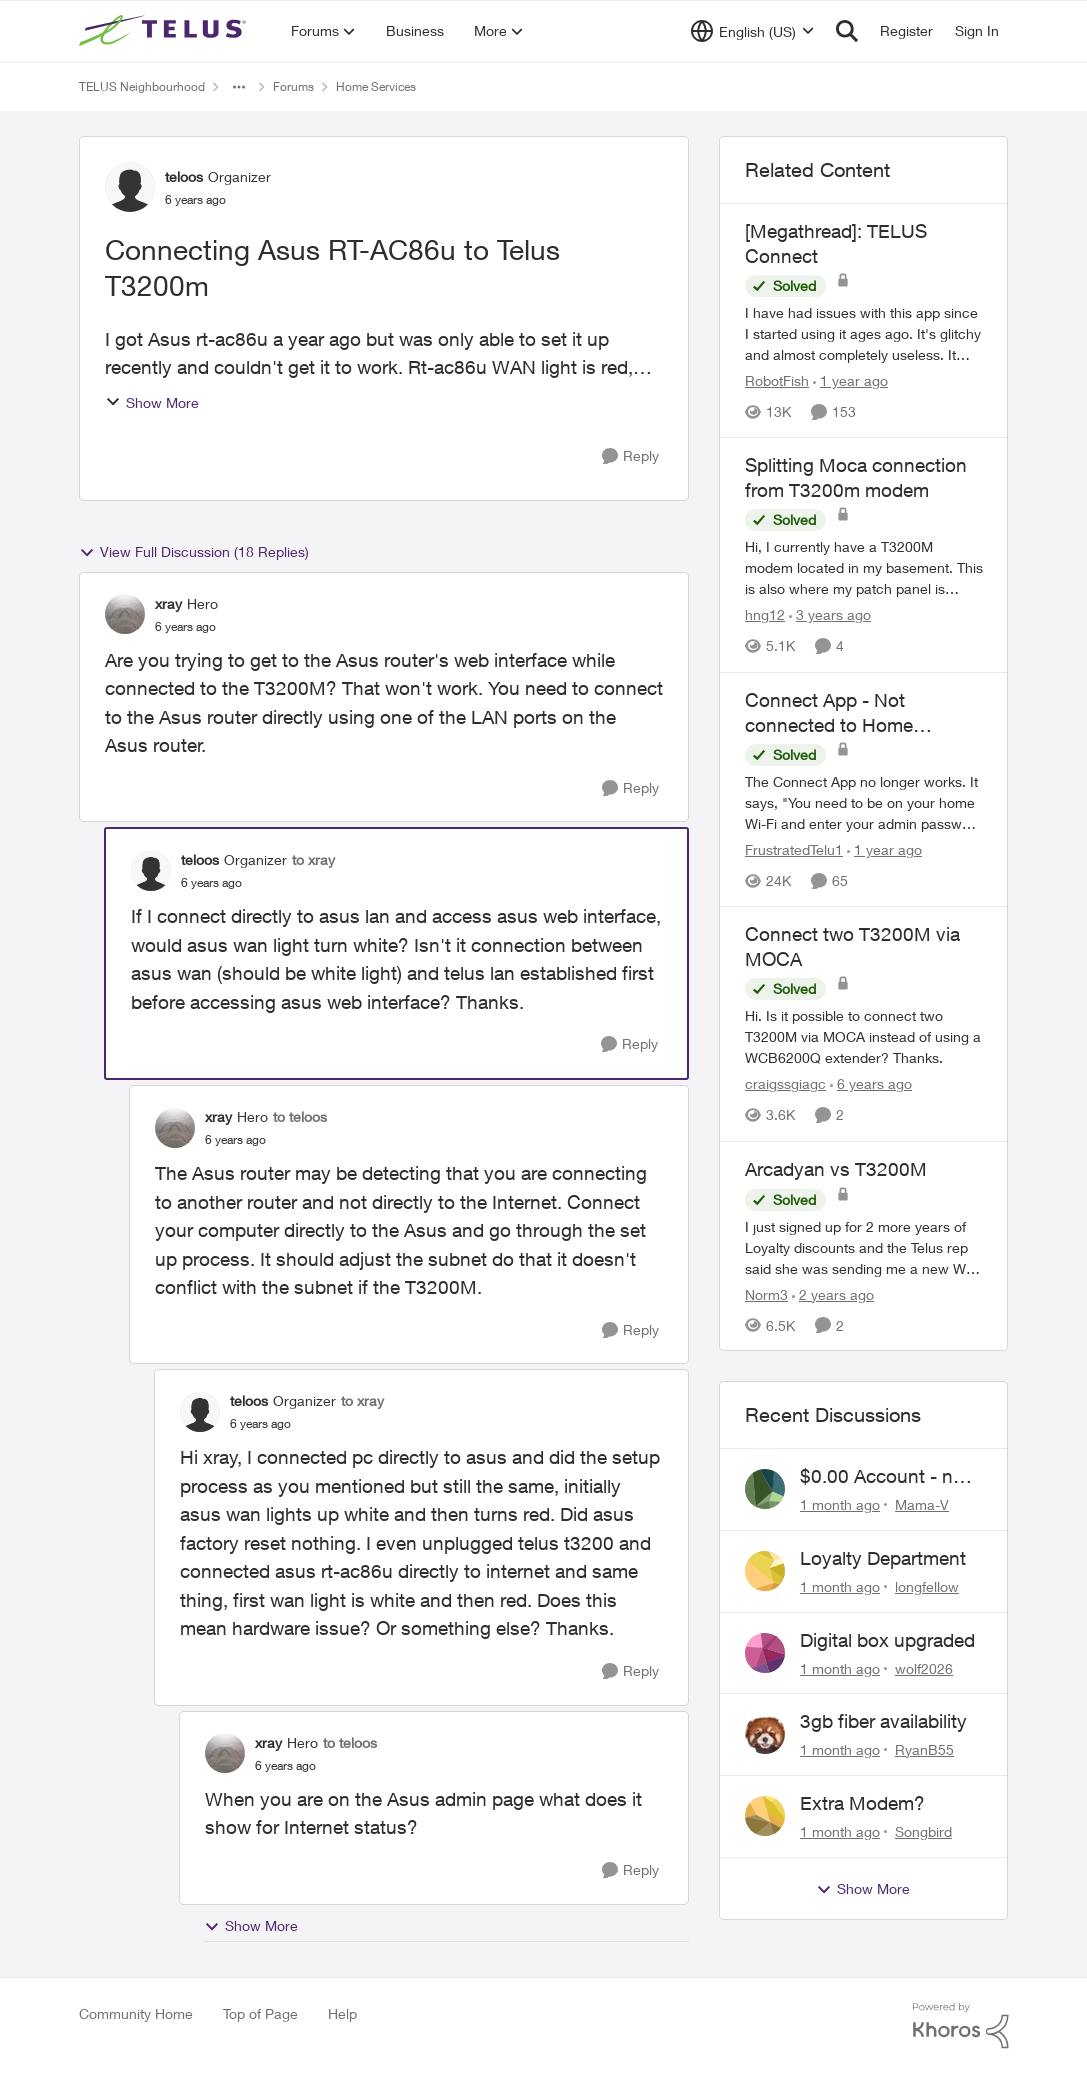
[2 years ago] (833, 1293)
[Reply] (630, 456)
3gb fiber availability (883, 1721)
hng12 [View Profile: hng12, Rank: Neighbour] (765, 615)
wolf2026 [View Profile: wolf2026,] (924, 1667)
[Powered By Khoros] (961, 2026)
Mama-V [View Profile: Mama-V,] (922, 1504)
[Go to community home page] (165, 31)
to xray (313, 859)
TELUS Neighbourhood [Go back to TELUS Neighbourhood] (142, 86)
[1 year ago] (850, 380)
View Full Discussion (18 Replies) (194, 552)
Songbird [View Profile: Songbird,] (923, 1831)
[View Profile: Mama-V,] (765, 1489)
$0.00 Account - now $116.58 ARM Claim (889, 1477)
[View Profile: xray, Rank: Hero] (125, 614)
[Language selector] (752, 31)
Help (342, 2013)
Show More (152, 402)
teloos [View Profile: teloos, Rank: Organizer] (184, 176)
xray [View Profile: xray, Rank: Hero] (168, 603)
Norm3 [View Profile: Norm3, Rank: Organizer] (766, 1293)
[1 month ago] (840, 1504)
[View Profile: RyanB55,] (765, 1734)
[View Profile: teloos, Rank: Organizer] (130, 187)
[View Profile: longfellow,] (765, 1571)
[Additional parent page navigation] (239, 87)
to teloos (300, 1116)
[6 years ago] (871, 1084)
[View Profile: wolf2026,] (765, 1653)
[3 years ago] (830, 615)
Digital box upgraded (887, 1640)
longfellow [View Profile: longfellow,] (927, 1586)
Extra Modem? (862, 1803)
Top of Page (260, 2013)
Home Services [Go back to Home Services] (376, 86)
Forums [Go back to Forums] (293, 86)
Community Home (136, 2013)
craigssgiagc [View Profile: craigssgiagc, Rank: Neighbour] (785, 1084)
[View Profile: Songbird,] (765, 1816)
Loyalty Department (883, 1558)
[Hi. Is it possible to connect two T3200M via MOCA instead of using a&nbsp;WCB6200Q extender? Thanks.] (864, 1037)
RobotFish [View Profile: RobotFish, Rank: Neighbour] (777, 380)
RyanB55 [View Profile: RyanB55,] (924, 1749)
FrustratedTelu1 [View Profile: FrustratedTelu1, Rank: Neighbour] (794, 849)
